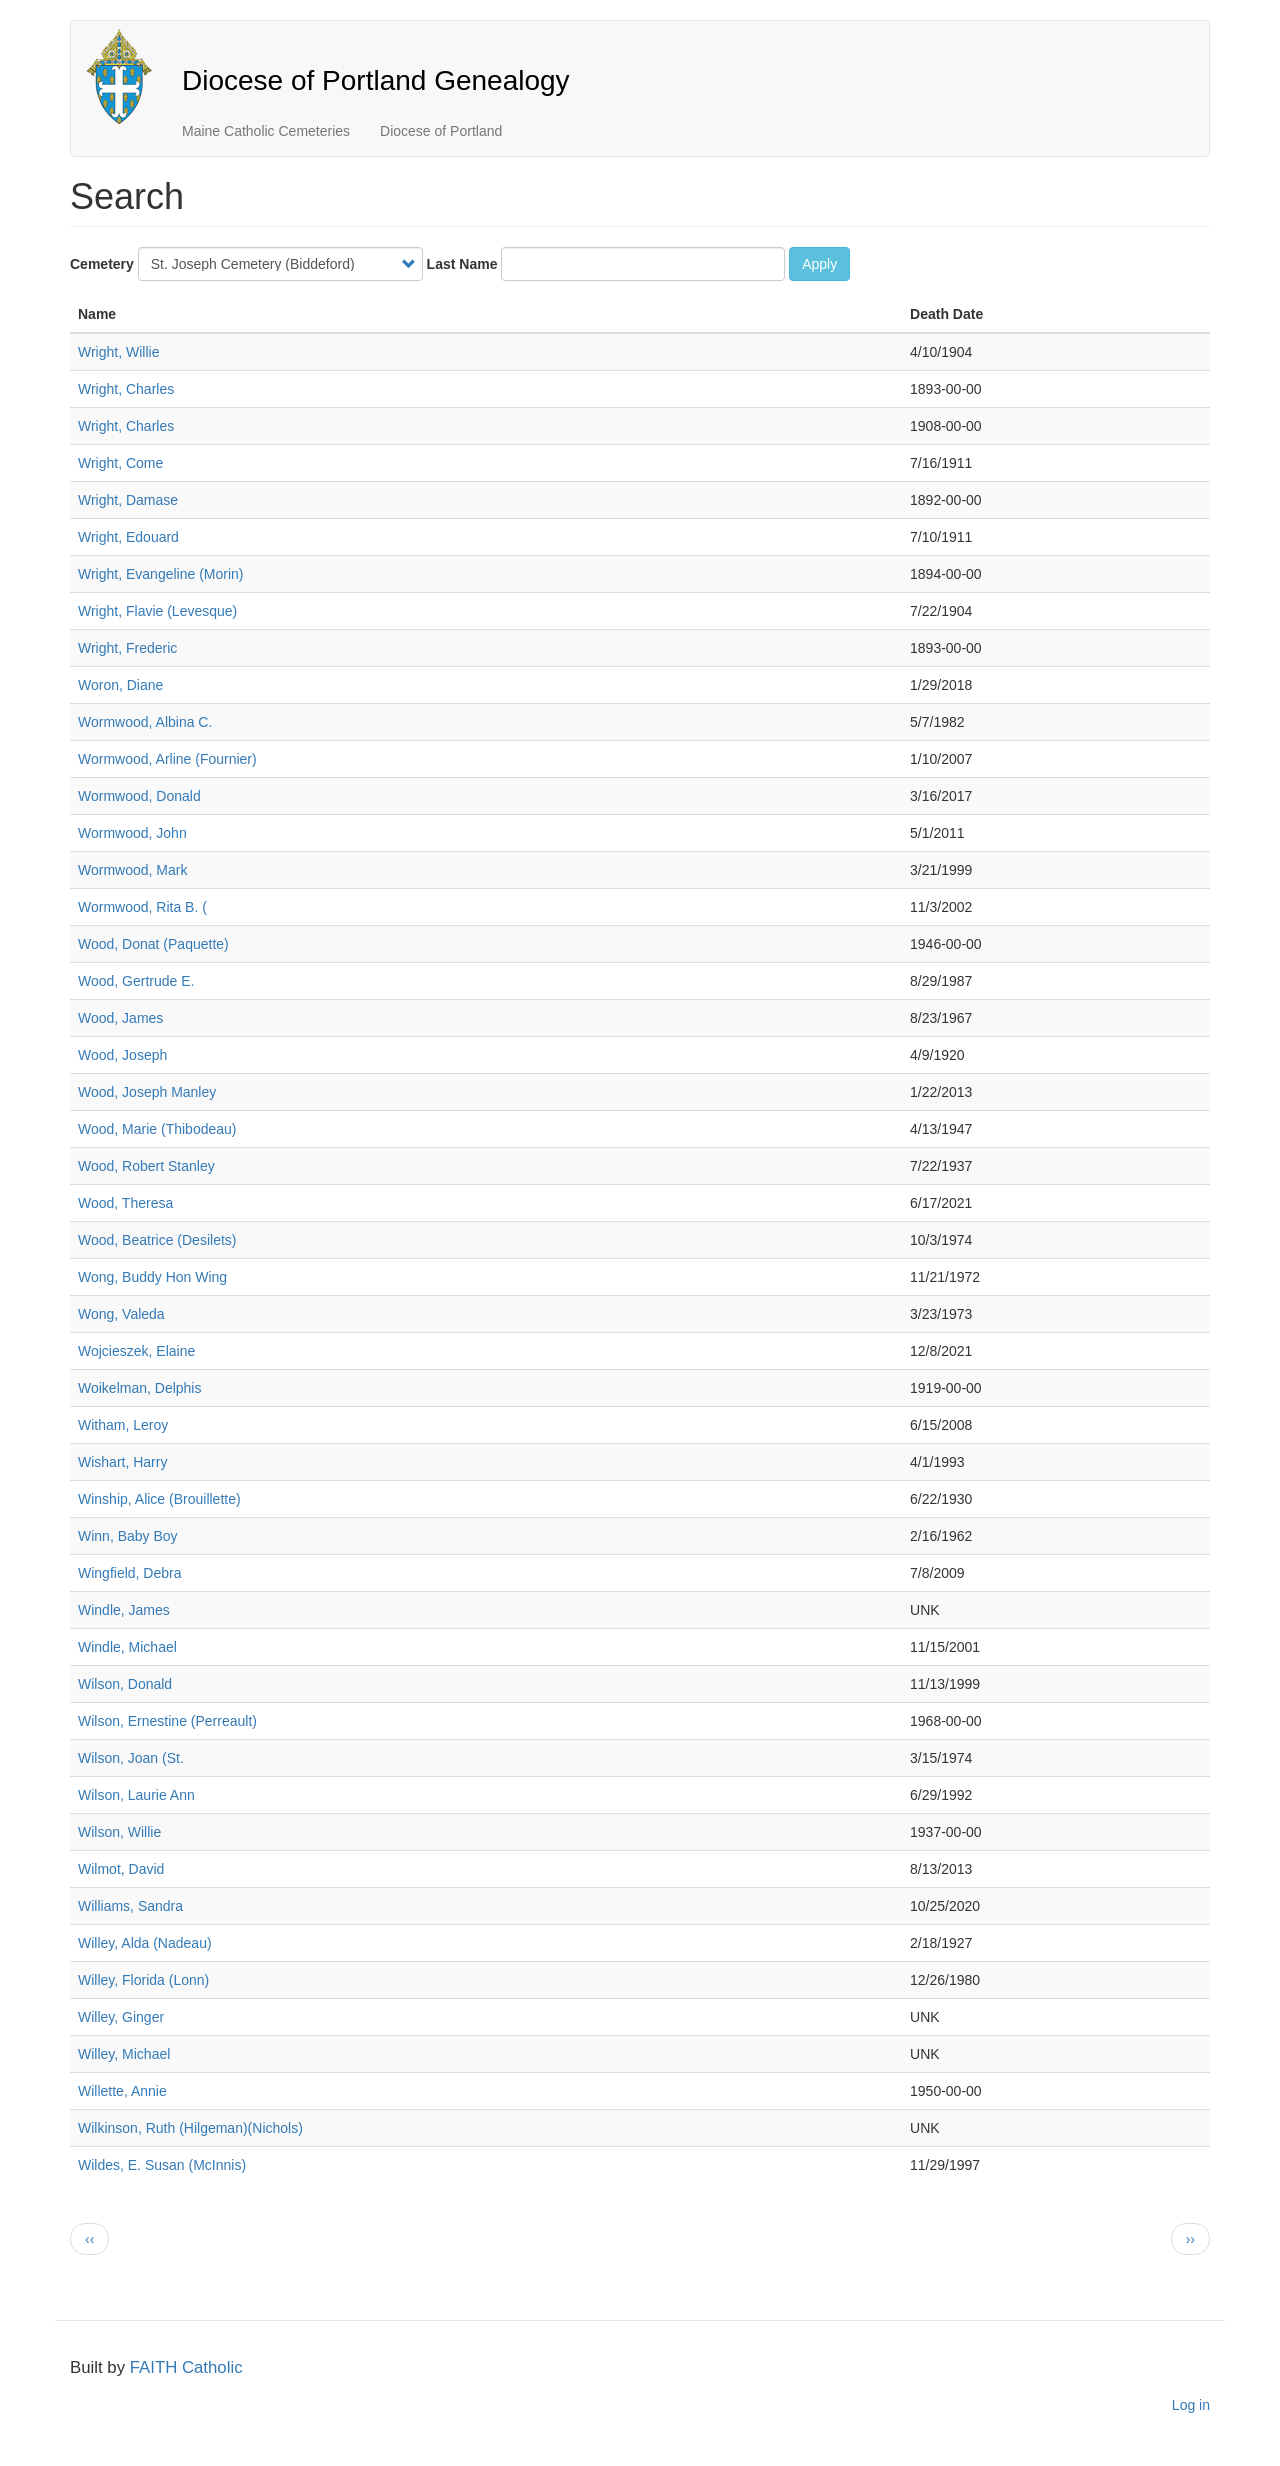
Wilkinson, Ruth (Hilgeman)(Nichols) (190, 2128)
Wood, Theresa (125, 1203)
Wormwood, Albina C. (145, 722)
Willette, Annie (122, 2091)
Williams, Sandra (130, 1906)
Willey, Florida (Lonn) (143, 1980)
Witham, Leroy (123, 1425)
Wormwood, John (132, 833)
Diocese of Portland (441, 131)
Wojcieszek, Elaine (136, 1351)
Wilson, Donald (125, 1684)
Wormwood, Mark (132, 870)
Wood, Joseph (122, 1055)
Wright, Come (120, 463)
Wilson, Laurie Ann (136, 1795)
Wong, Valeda (121, 1314)
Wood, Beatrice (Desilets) (157, 1240)
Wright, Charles (126, 389)
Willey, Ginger (121, 2017)
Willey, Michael (124, 2054)
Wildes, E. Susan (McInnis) (162, 2165)
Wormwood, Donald (139, 796)
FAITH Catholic (186, 2367)
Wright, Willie (118, 352)
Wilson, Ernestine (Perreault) (167, 1721)
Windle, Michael (127, 1647)
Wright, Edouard (128, 537)
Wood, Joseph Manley (147, 1092)
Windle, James (124, 1610)
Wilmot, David (121, 1869)
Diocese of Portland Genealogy (376, 80)
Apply (819, 264)
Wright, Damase (128, 500)
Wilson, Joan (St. (131, 1758)
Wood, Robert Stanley (146, 1166)
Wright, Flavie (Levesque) (157, 611)
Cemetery (102, 264)
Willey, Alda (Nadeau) (145, 1943)
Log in (1191, 2405)
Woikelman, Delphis (139, 1388)
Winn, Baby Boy (128, 1536)
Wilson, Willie (119, 1832)
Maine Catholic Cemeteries (266, 131)
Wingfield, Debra (130, 1573)
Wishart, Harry (122, 1462)
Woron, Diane (120, 685)
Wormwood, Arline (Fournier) (167, 759)
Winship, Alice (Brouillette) (159, 1499)
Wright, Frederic (127, 648)
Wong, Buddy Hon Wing (152, 1277)
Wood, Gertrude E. (136, 981)
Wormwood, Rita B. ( (142, 907)
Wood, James (120, 1018)
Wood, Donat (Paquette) (153, 944)
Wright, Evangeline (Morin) (160, 574)
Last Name (462, 264)
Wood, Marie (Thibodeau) (157, 1129)
